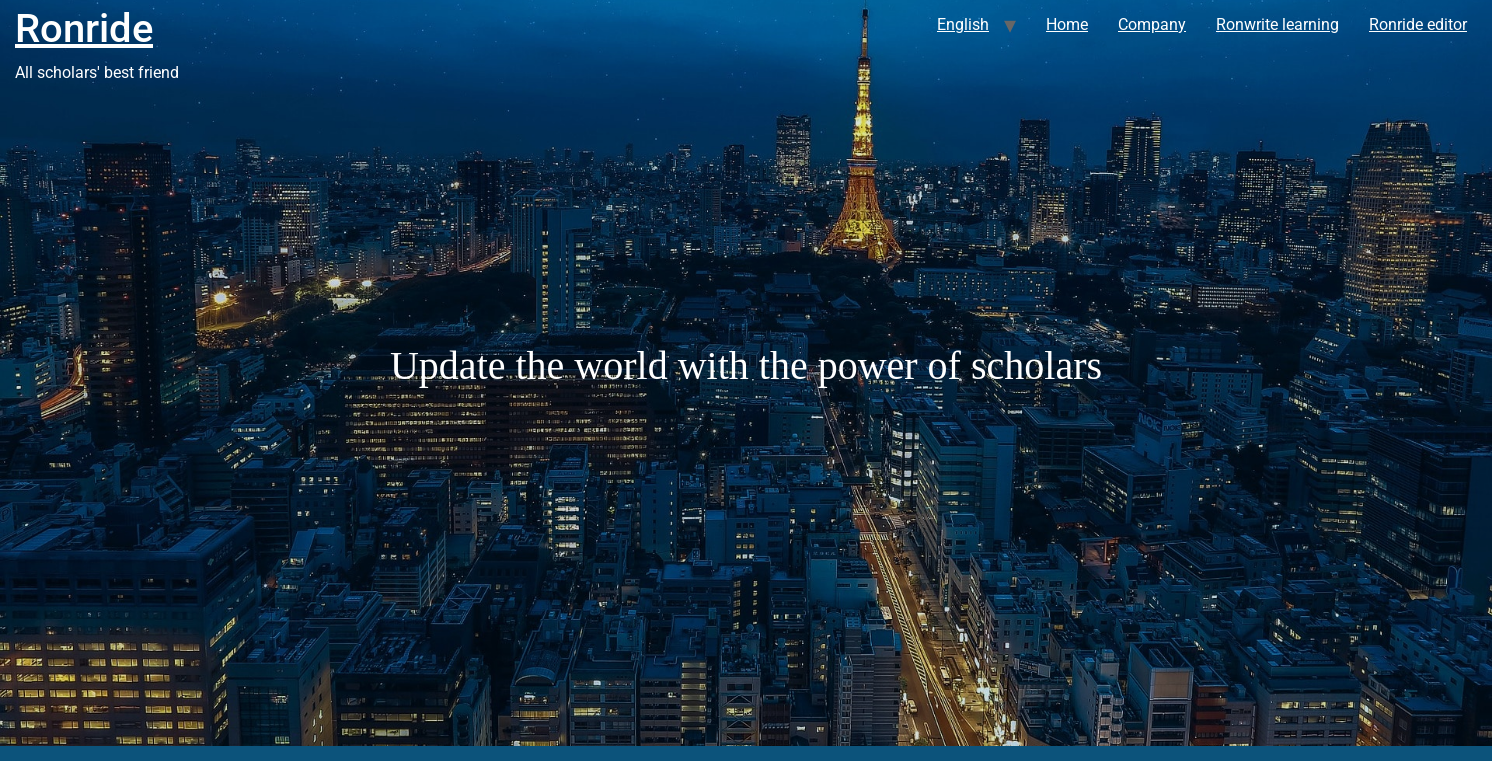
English (963, 24)
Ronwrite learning (1277, 24)
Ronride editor (1418, 24)
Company (1152, 24)
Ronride (84, 28)
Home (1067, 24)
